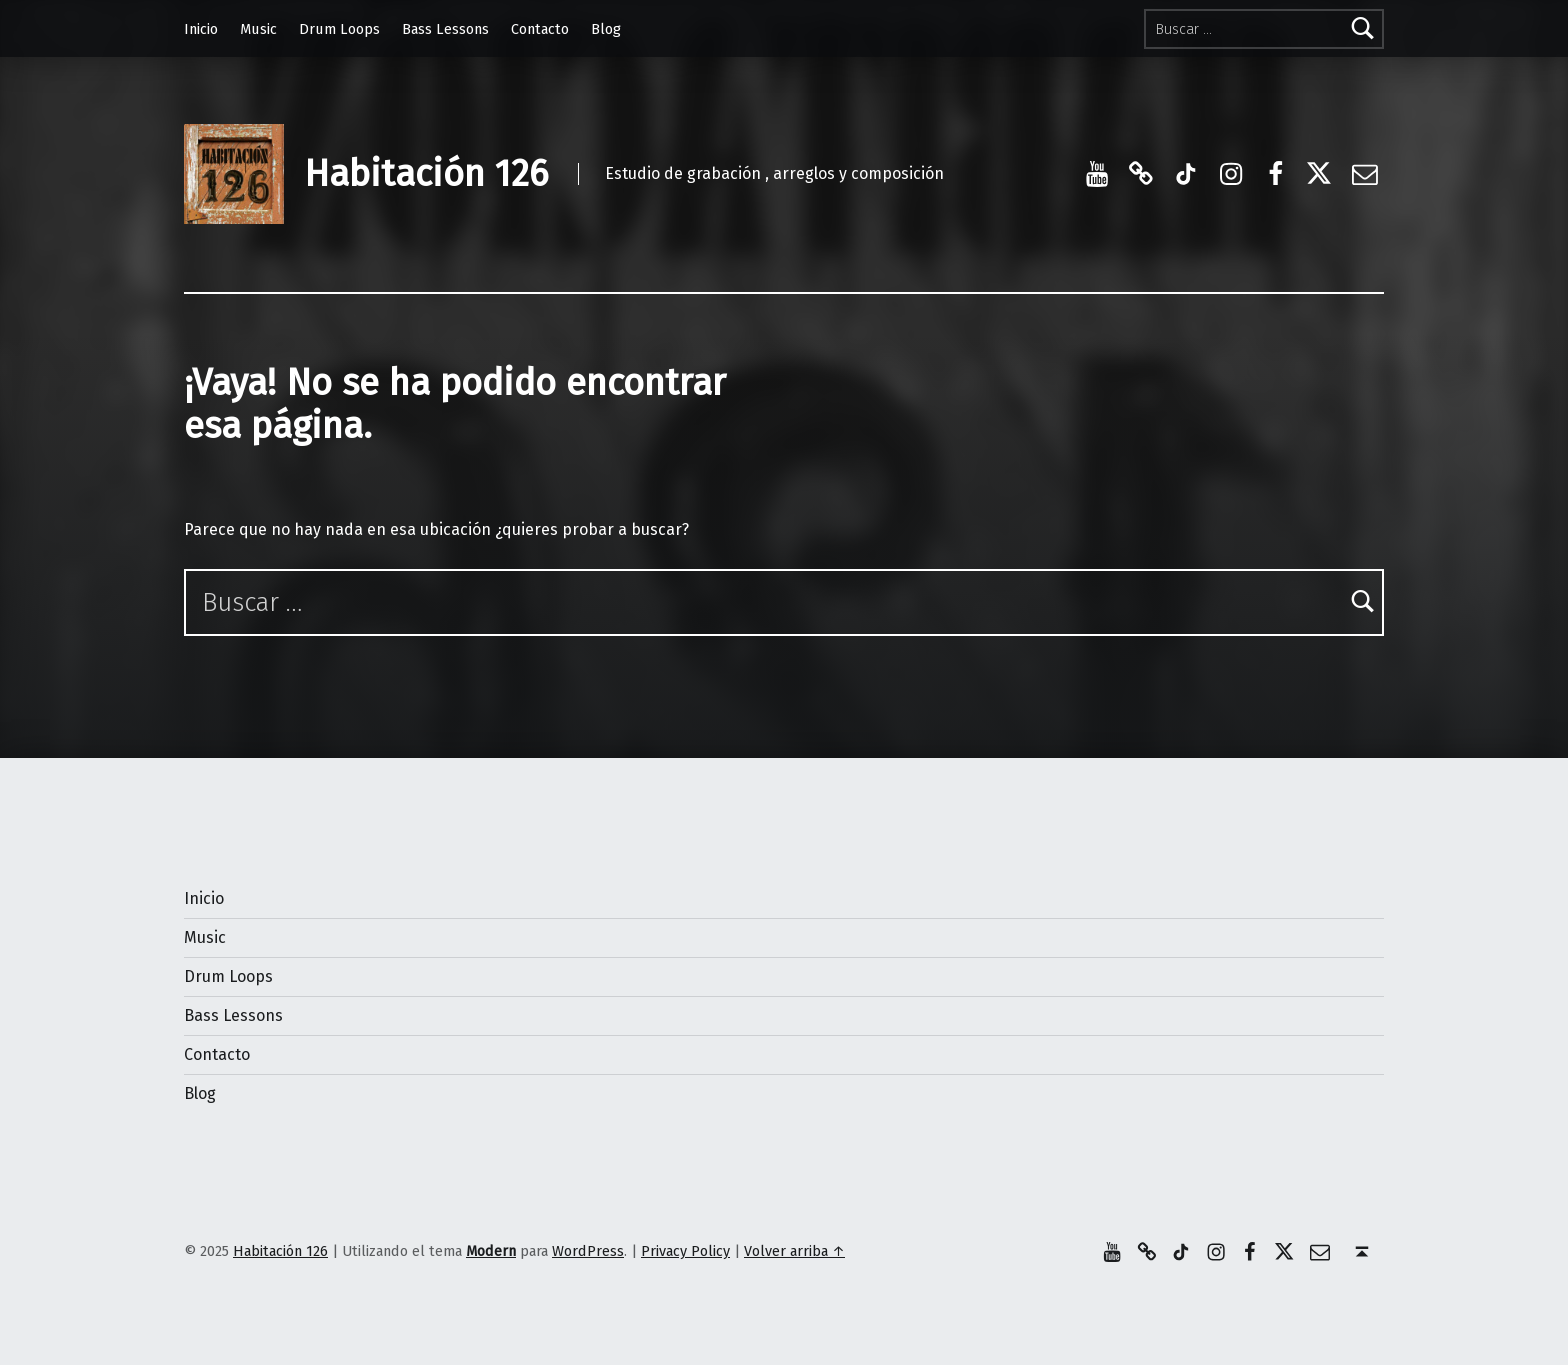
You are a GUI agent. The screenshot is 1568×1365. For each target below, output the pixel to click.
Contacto (540, 29)
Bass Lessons (445, 29)
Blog (606, 29)
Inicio (201, 29)
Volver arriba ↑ (794, 1251)
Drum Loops (339, 29)
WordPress (588, 1251)
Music (258, 29)
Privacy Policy (685, 1251)
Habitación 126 (426, 174)
